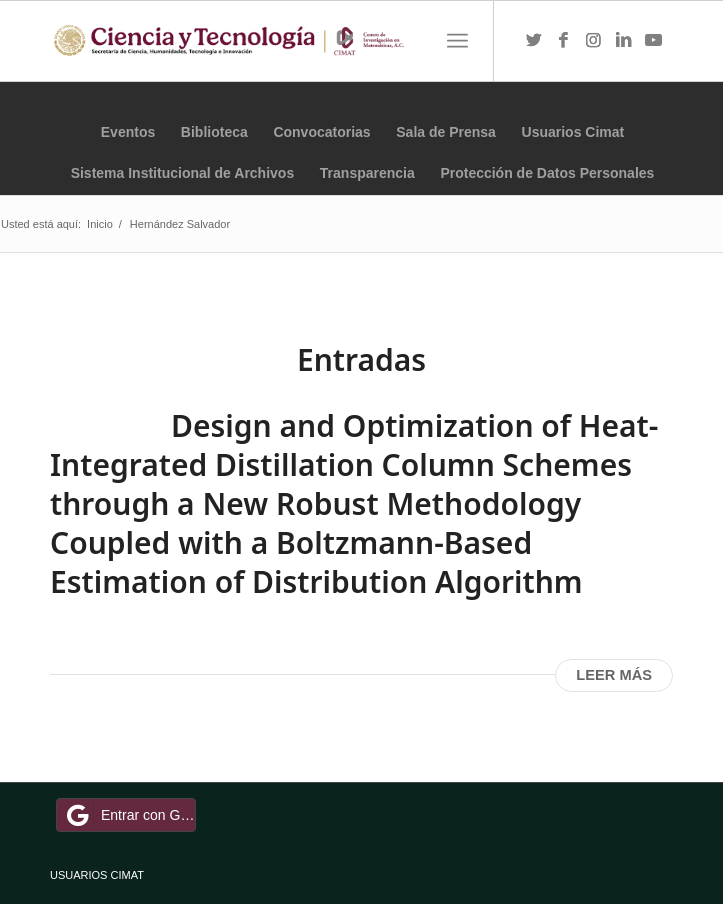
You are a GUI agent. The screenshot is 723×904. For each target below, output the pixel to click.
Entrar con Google (129, 815)
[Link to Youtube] (654, 41)
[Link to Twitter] (534, 41)
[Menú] (457, 41)
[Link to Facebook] (564, 41)
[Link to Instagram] (594, 41)
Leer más (614, 675)
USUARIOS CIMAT (97, 875)
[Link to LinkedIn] (624, 41)
